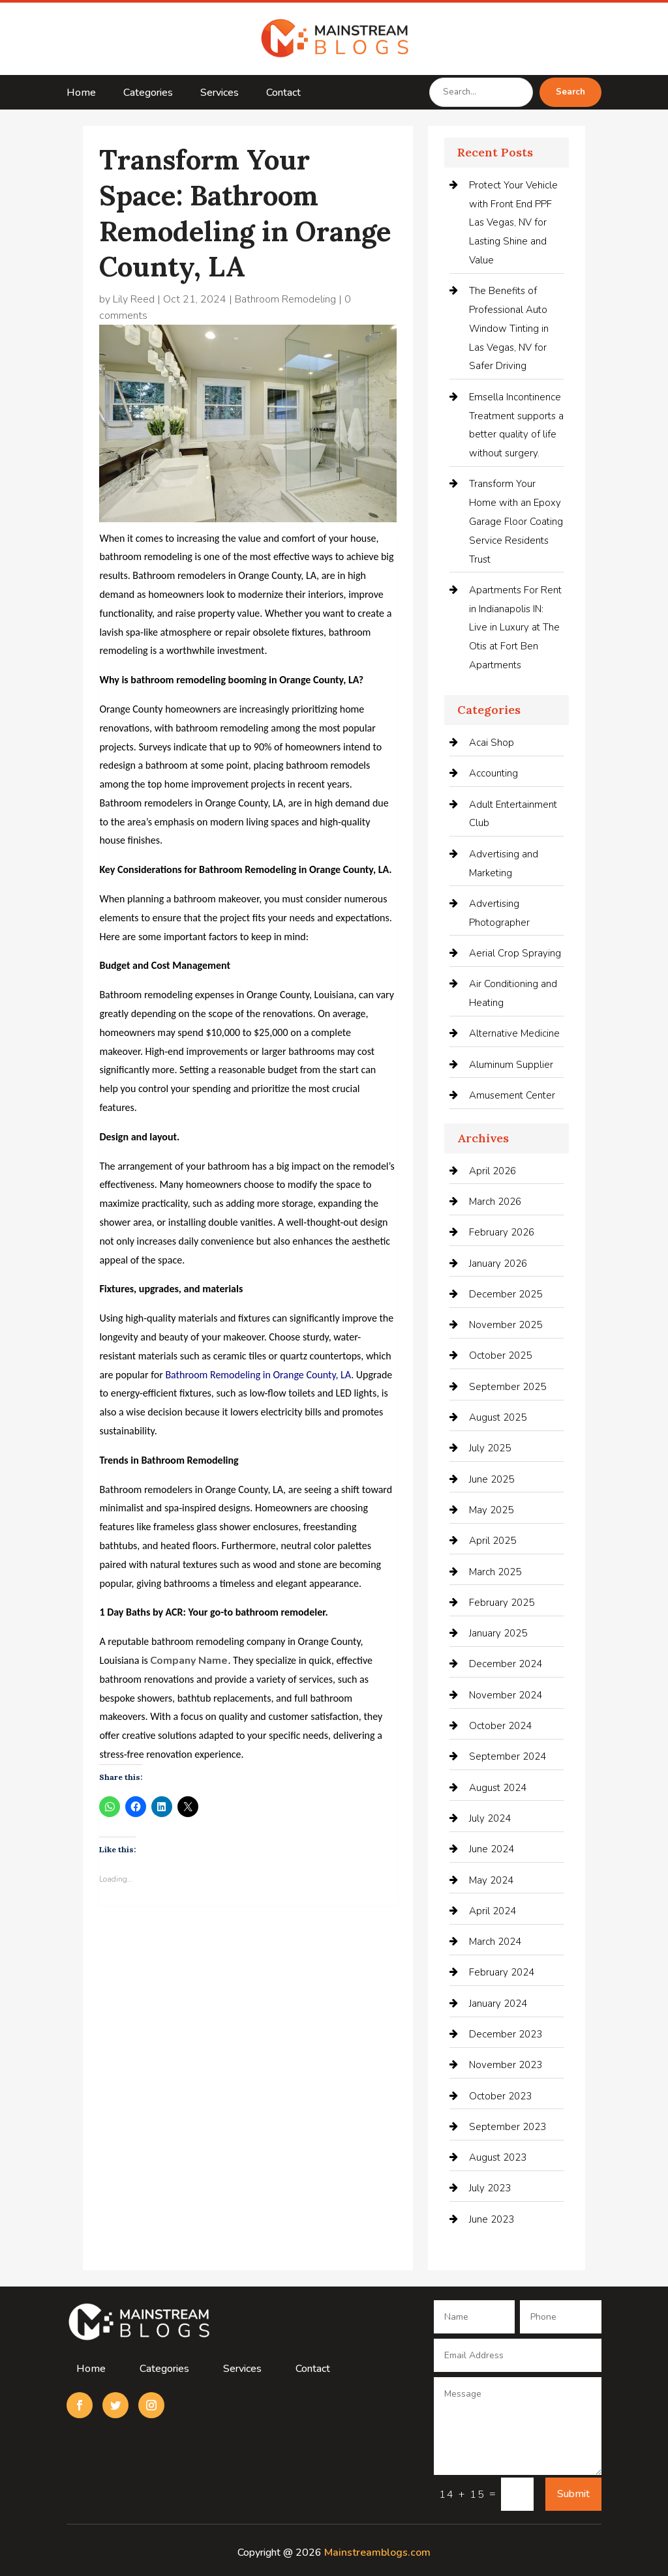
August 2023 (497, 2157)
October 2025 (500, 1355)
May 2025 (491, 1510)
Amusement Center (512, 1095)
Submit (573, 2494)
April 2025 (492, 1540)
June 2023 (491, 2219)
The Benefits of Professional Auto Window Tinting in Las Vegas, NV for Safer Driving (509, 328)
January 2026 (498, 1263)
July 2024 (490, 1818)
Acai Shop (491, 742)
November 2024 (505, 1695)
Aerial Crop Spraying (515, 953)
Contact (283, 94)
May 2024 (491, 1880)
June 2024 (491, 1849)
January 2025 (498, 1633)
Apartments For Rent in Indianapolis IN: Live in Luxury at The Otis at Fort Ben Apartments (515, 628)
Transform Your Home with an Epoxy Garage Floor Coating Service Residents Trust (516, 521)
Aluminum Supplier (511, 1064)
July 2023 (490, 2188)
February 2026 (501, 1232)
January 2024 (498, 2003)
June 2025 (491, 1479)
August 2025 (497, 1417)
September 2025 (507, 1386)
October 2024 (500, 1725)
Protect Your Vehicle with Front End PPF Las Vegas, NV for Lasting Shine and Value (513, 223)
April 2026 (492, 1170)
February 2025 (501, 1602)
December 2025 (505, 1294)
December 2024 (505, 1663)
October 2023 (500, 2096)
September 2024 (507, 1756)
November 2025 (505, 1324)
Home (81, 94)
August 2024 (497, 1787)
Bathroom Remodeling (285, 299)
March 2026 (495, 1201)
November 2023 (505, 2064)
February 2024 (501, 1972)
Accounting (493, 773)
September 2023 (507, 2126)
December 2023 (505, 2034)
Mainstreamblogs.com (377, 2552)
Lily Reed (134, 299)
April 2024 (492, 1910)
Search (570, 92)
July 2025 (490, 1448)
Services (219, 94)
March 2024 (495, 1941)
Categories (148, 94)
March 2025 (495, 1571)
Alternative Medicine (514, 1033)
